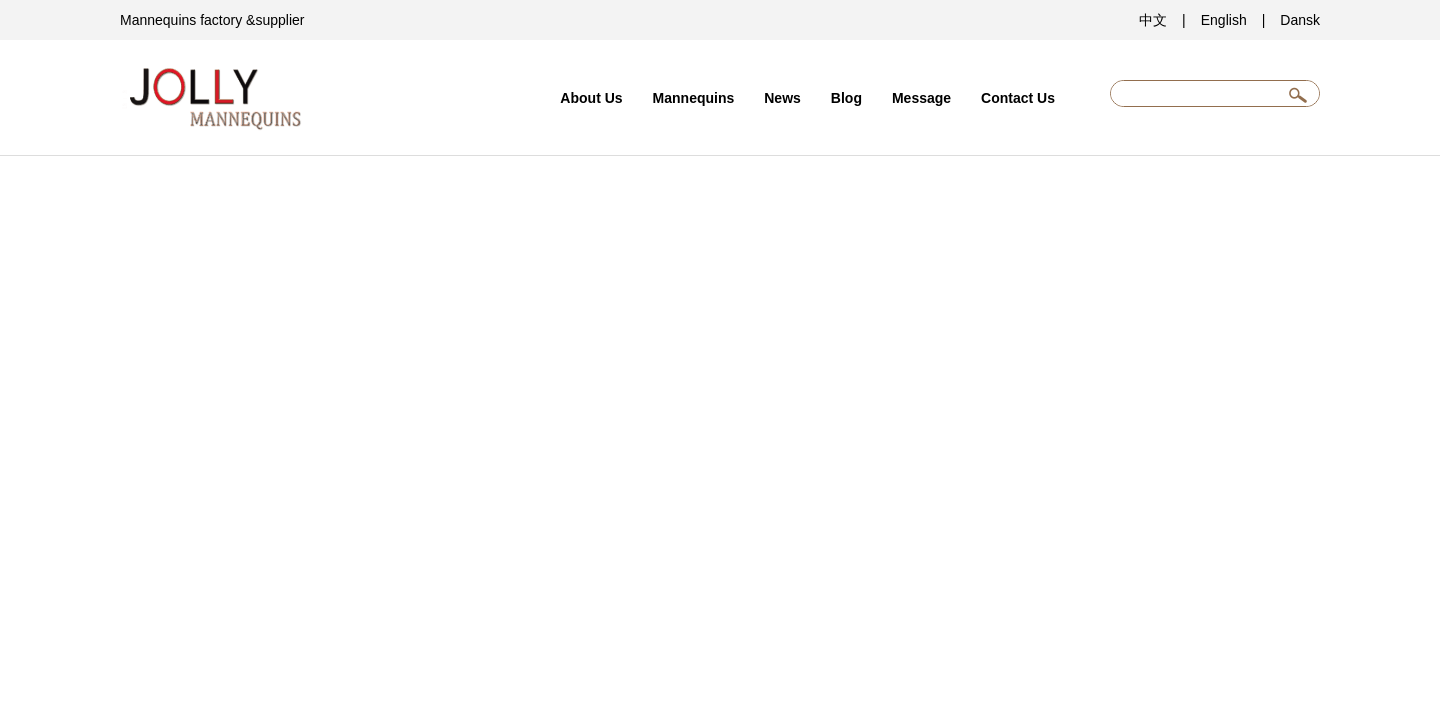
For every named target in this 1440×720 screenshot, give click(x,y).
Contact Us (1018, 98)
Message (921, 98)
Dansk (1300, 20)
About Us (591, 98)
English (1224, 20)
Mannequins (694, 98)
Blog (846, 98)
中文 (1153, 20)
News (782, 98)
